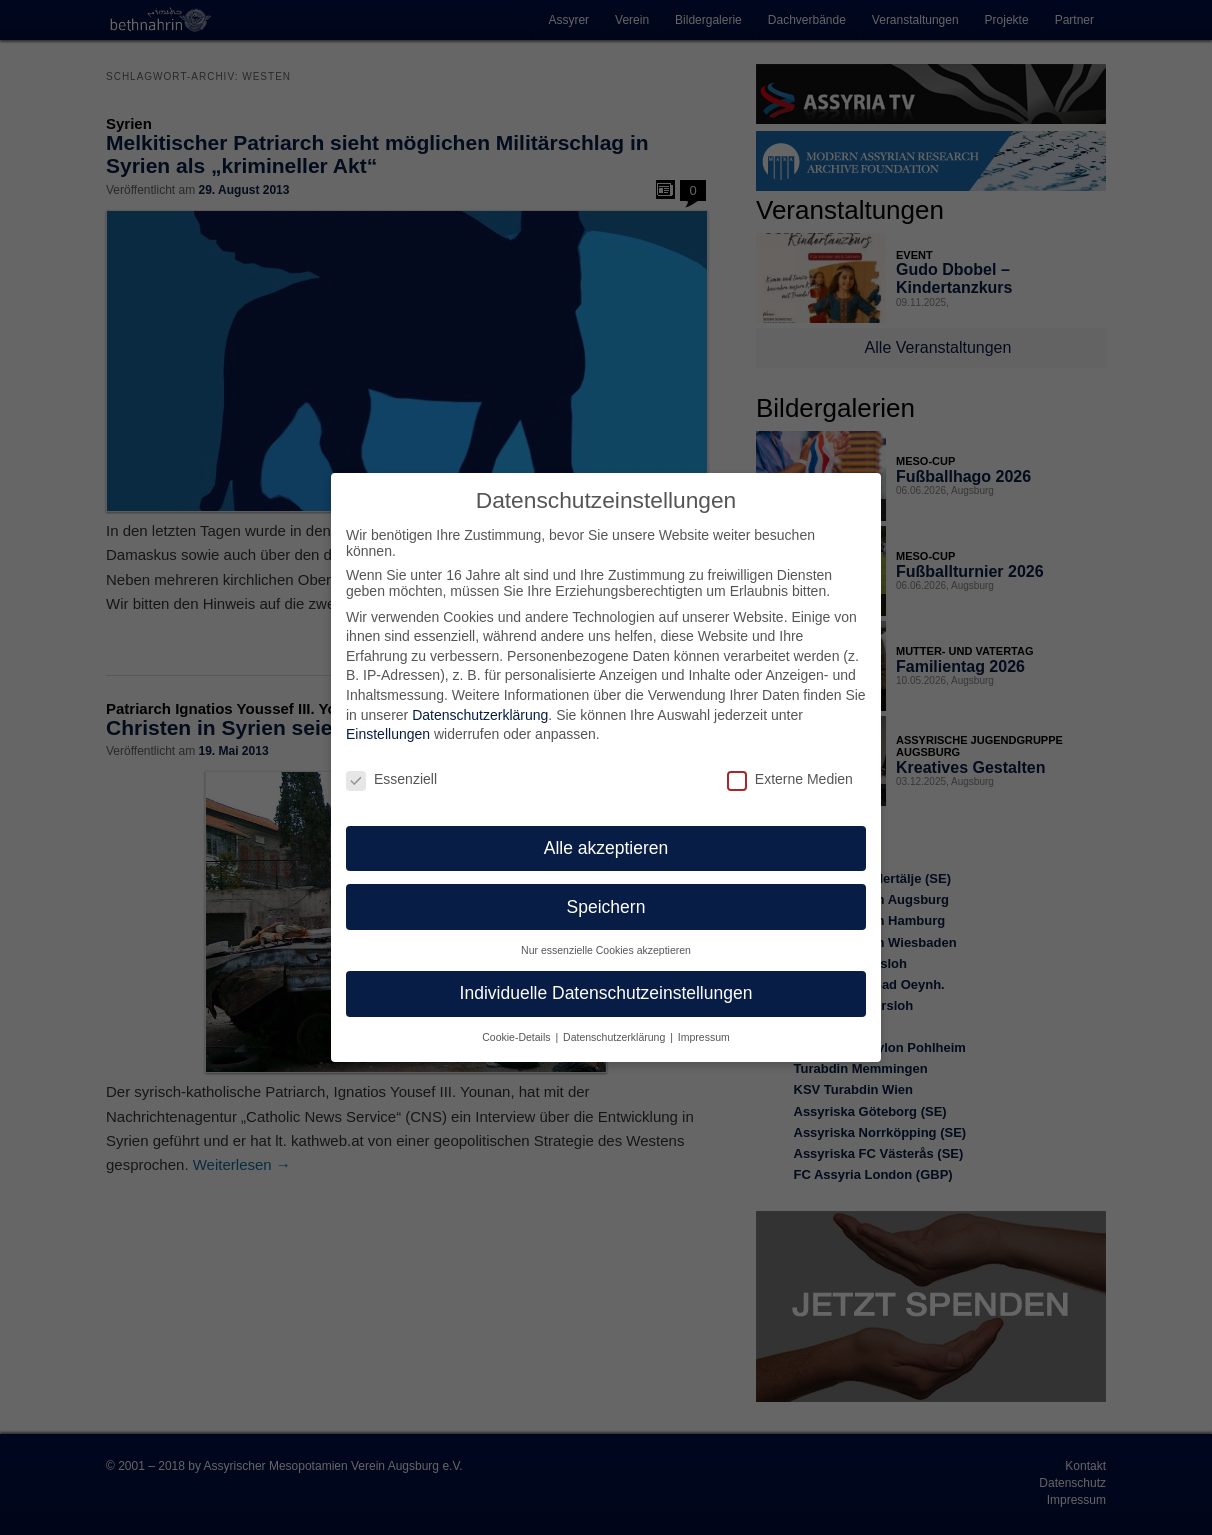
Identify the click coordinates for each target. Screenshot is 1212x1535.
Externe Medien (790, 765)
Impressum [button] (704, 1023)
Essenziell (391, 765)
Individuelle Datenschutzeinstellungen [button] (606, 979)
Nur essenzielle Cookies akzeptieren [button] (606, 936)
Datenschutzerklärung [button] (615, 1023)
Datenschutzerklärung (480, 700)
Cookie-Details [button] (517, 1023)
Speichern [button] (606, 892)
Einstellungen (388, 720)
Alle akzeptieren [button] (606, 833)
